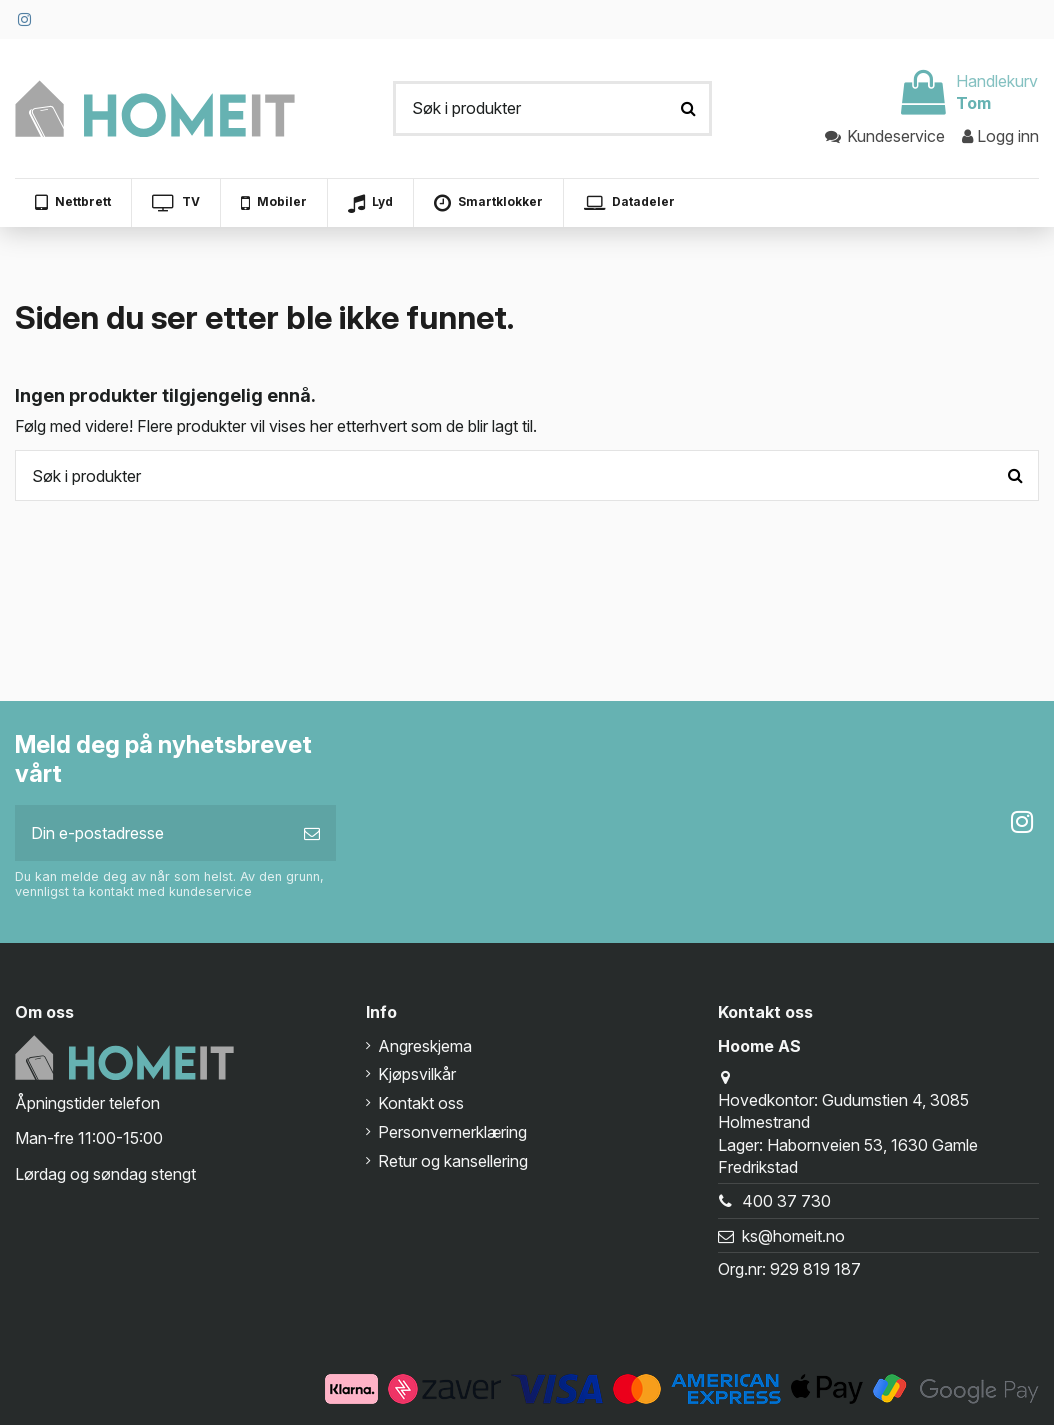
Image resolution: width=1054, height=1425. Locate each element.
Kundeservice (886, 136)
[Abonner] (312, 833)
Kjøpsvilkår (417, 1074)
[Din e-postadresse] (151, 833)
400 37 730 (786, 1201)
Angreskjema (425, 1046)
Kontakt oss (421, 1103)
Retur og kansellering (453, 1161)
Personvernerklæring (452, 1132)
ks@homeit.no (793, 1236)
